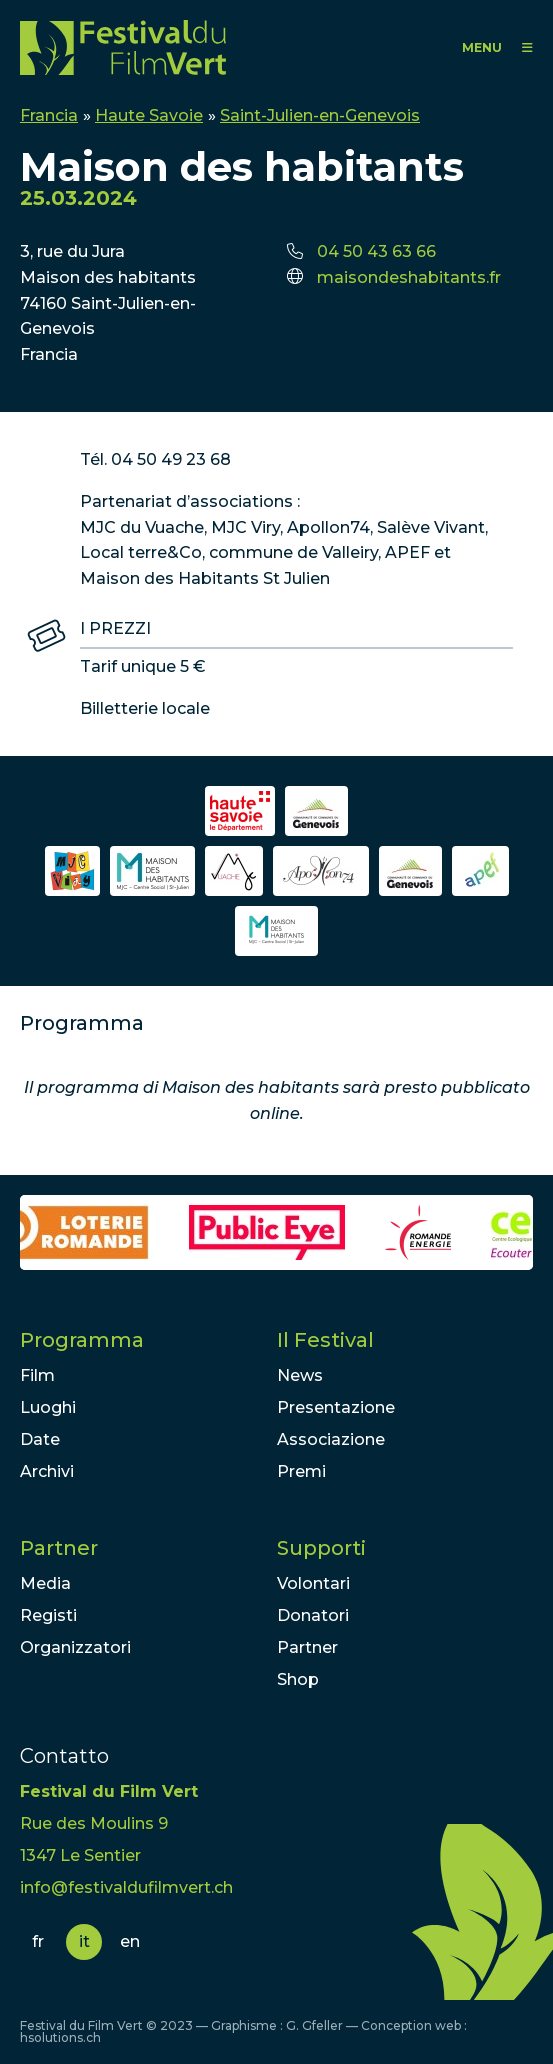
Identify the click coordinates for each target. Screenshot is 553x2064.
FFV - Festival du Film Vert (123, 47)
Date (40, 1439)
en (130, 1941)
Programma (82, 1340)
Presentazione (336, 1407)
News (300, 1375)
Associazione (331, 1439)
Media (45, 1583)
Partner (59, 1548)
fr (38, 1941)
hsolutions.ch (60, 2037)
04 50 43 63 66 (376, 251)
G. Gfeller (314, 2025)
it (84, 1941)
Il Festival (325, 1340)
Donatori (313, 1615)
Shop (298, 1679)
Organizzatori (75, 1647)
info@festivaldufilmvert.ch (126, 1887)
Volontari (313, 1583)
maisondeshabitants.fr (409, 277)
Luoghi (48, 1407)
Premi (301, 1471)
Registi (48, 1615)
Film (37, 1375)
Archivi (47, 1471)
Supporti (321, 1548)
